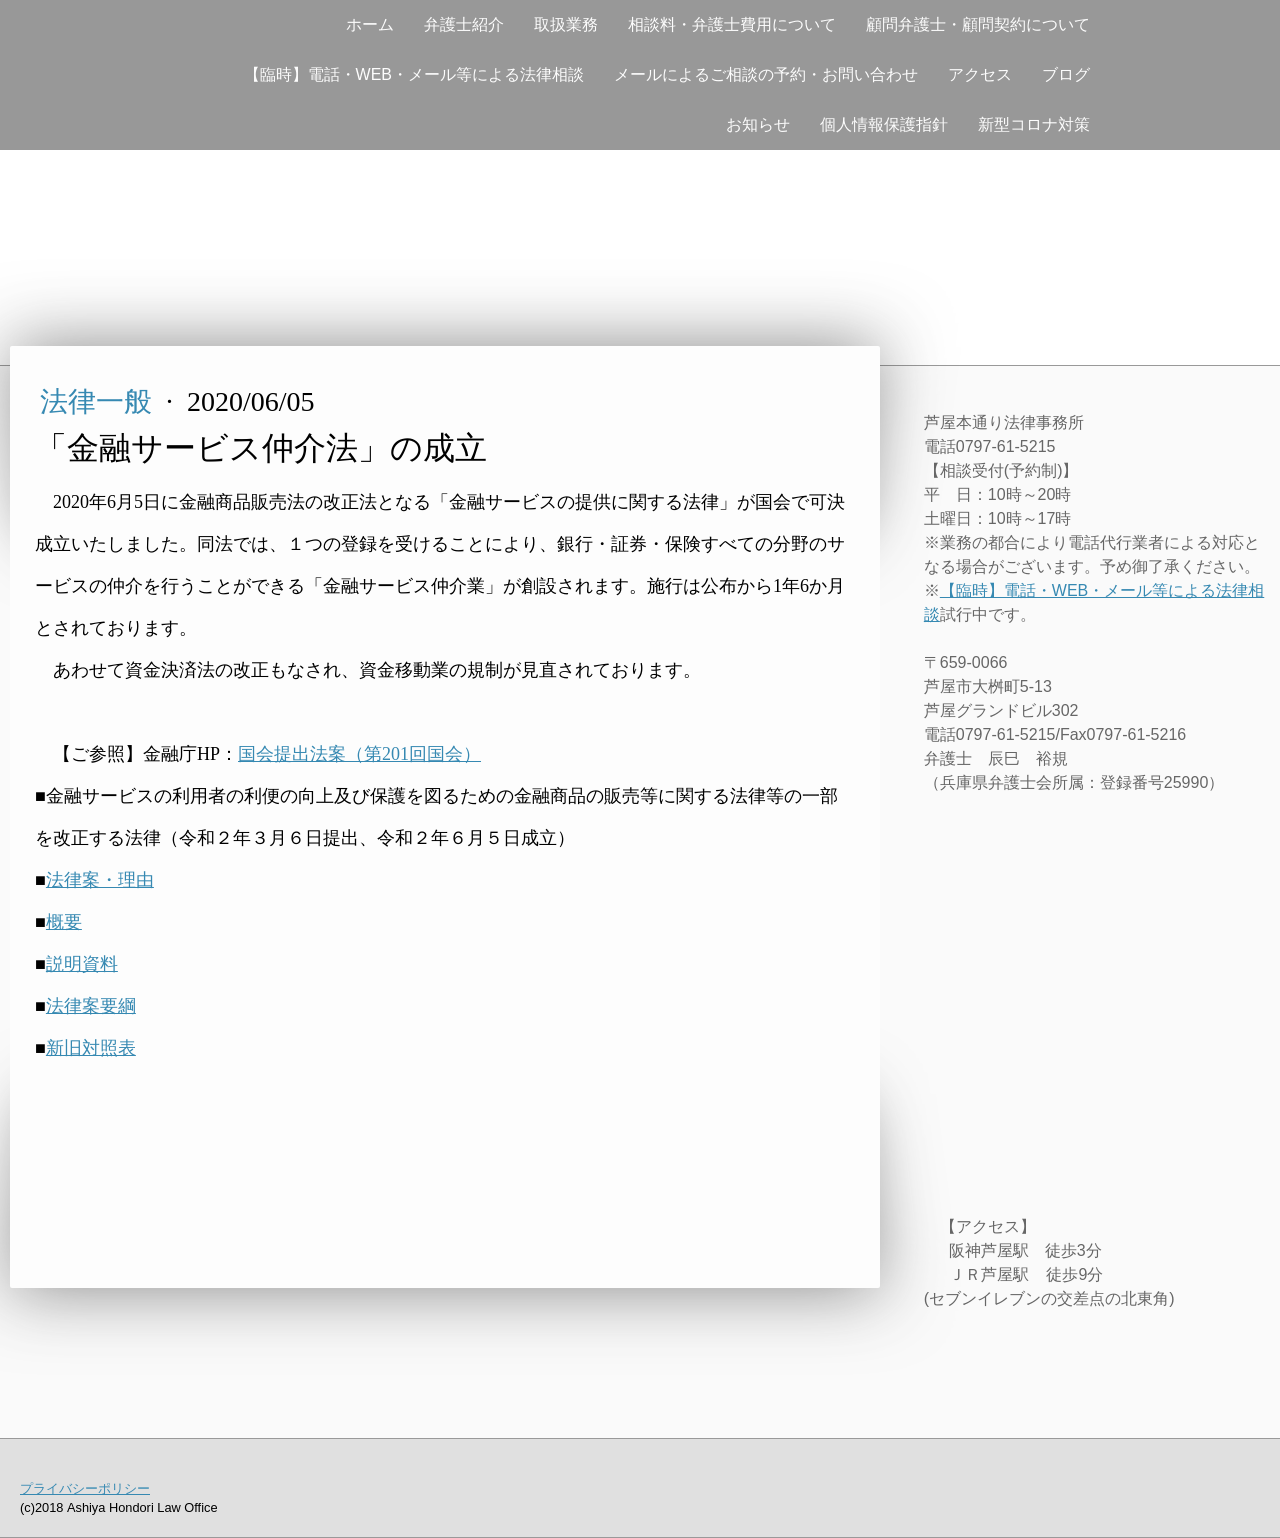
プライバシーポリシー (85, 1488)
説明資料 (82, 964)
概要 (64, 922)
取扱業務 (566, 24)
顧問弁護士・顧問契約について (978, 24)
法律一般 (99, 401)
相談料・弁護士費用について (732, 24)
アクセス (980, 74)
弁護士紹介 (464, 24)
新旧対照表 (91, 1048)
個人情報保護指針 (884, 124)
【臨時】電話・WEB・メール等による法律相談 (414, 74)
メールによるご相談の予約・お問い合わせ (766, 74)
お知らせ (758, 124)
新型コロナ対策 (1034, 124)
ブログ (1066, 74)
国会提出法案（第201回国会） (359, 754)
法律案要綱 (91, 1006)
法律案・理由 (100, 880)
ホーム (370, 24)
